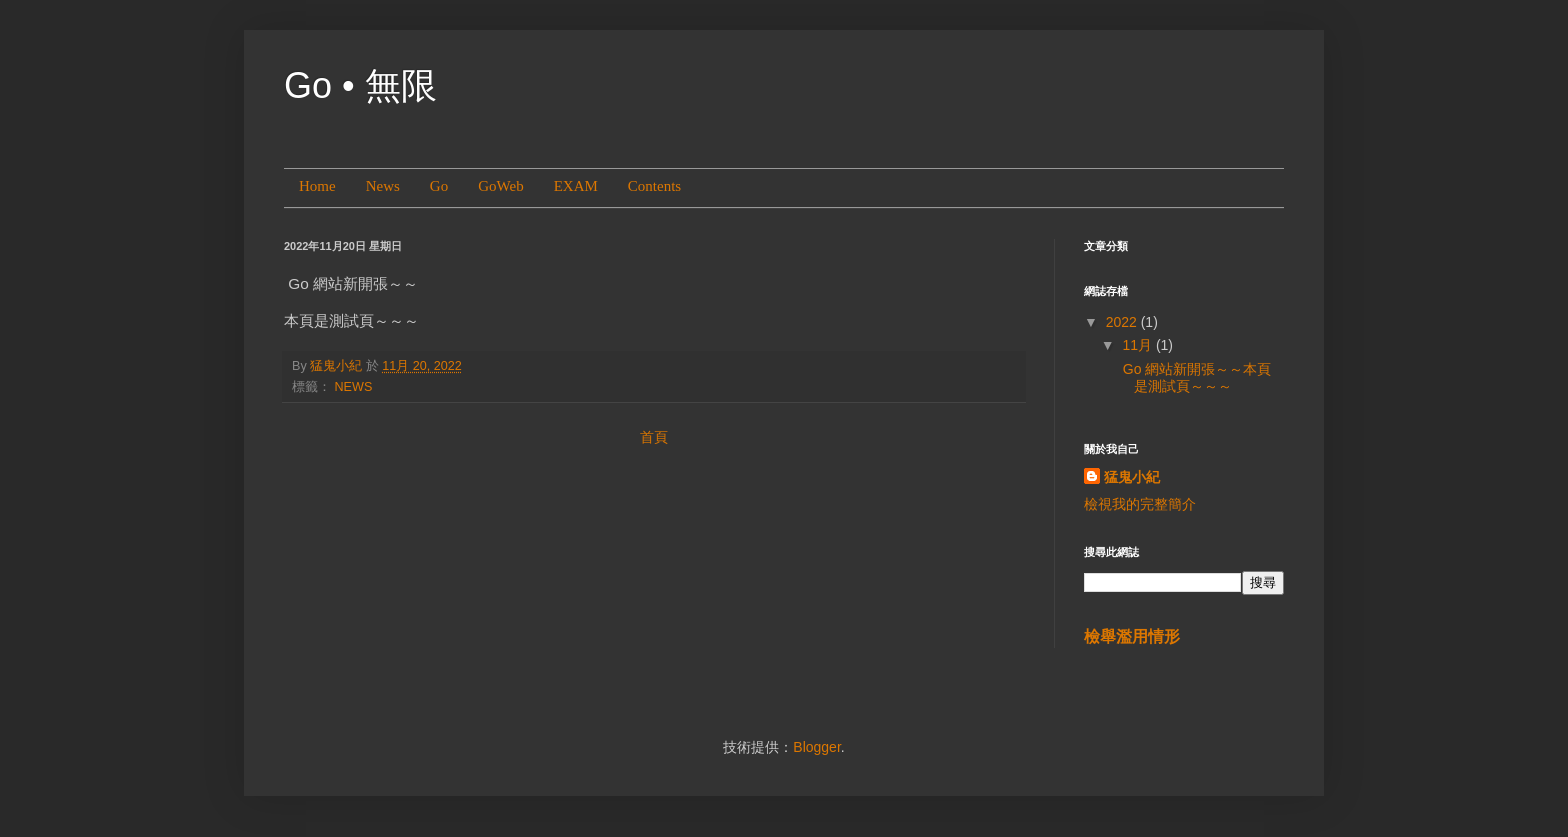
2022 (1123, 322)
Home (317, 186)
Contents (654, 186)
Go (439, 186)
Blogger (816, 747)
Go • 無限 (360, 85)
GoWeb (500, 186)
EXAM (576, 186)
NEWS (354, 387)
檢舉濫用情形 (1132, 636)
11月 (1138, 345)
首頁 (654, 437)
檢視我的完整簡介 (1140, 504)
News (383, 186)
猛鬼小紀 (1132, 477)
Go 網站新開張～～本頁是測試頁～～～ (1195, 377)
